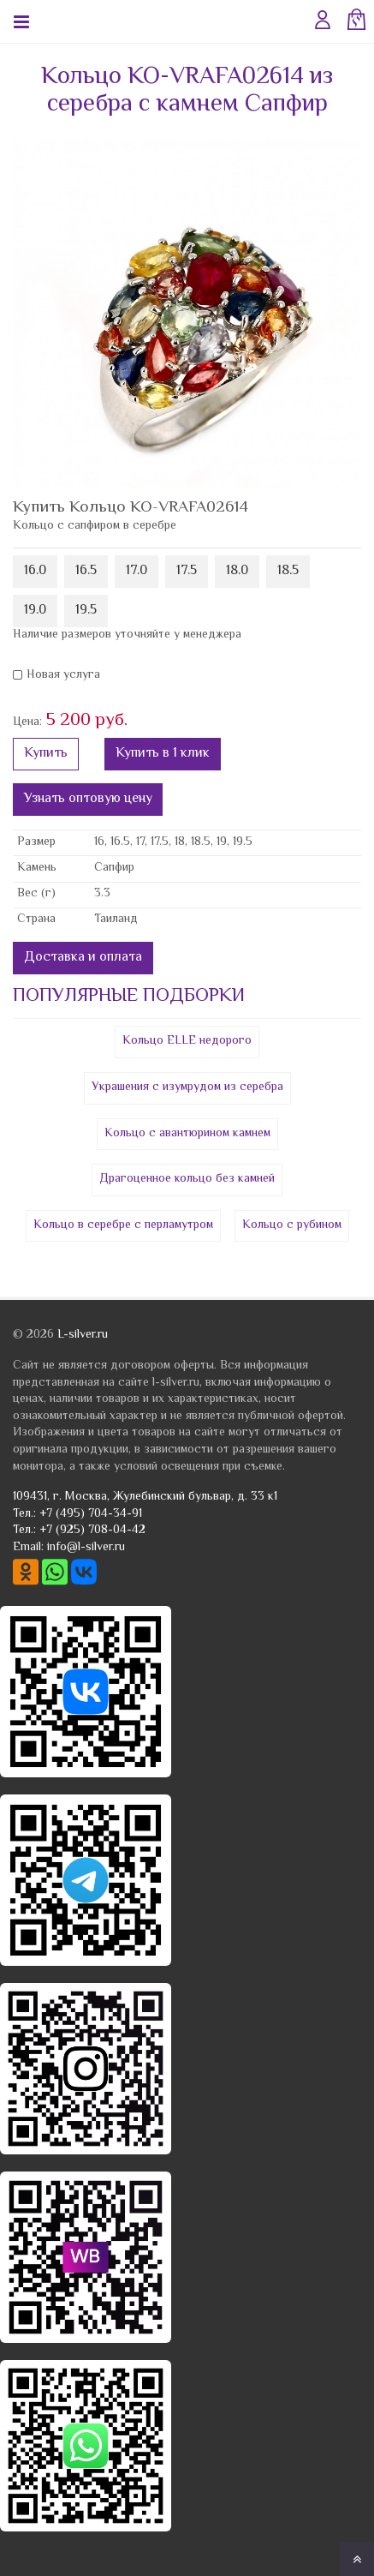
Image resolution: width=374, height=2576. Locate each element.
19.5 (86, 610)
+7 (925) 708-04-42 (92, 1530)
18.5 (288, 571)
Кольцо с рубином (291, 1225)
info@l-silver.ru (86, 1547)
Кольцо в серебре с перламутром (123, 1225)
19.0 (35, 610)
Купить (46, 753)
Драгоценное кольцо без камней (187, 1179)
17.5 (186, 571)
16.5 (86, 571)
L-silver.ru (82, 1335)
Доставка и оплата (83, 957)
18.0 (237, 571)
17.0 (136, 571)
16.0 (35, 571)
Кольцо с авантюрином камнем (187, 1133)
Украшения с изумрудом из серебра (187, 1087)
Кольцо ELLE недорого (187, 1041)
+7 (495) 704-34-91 (90, 1514)
